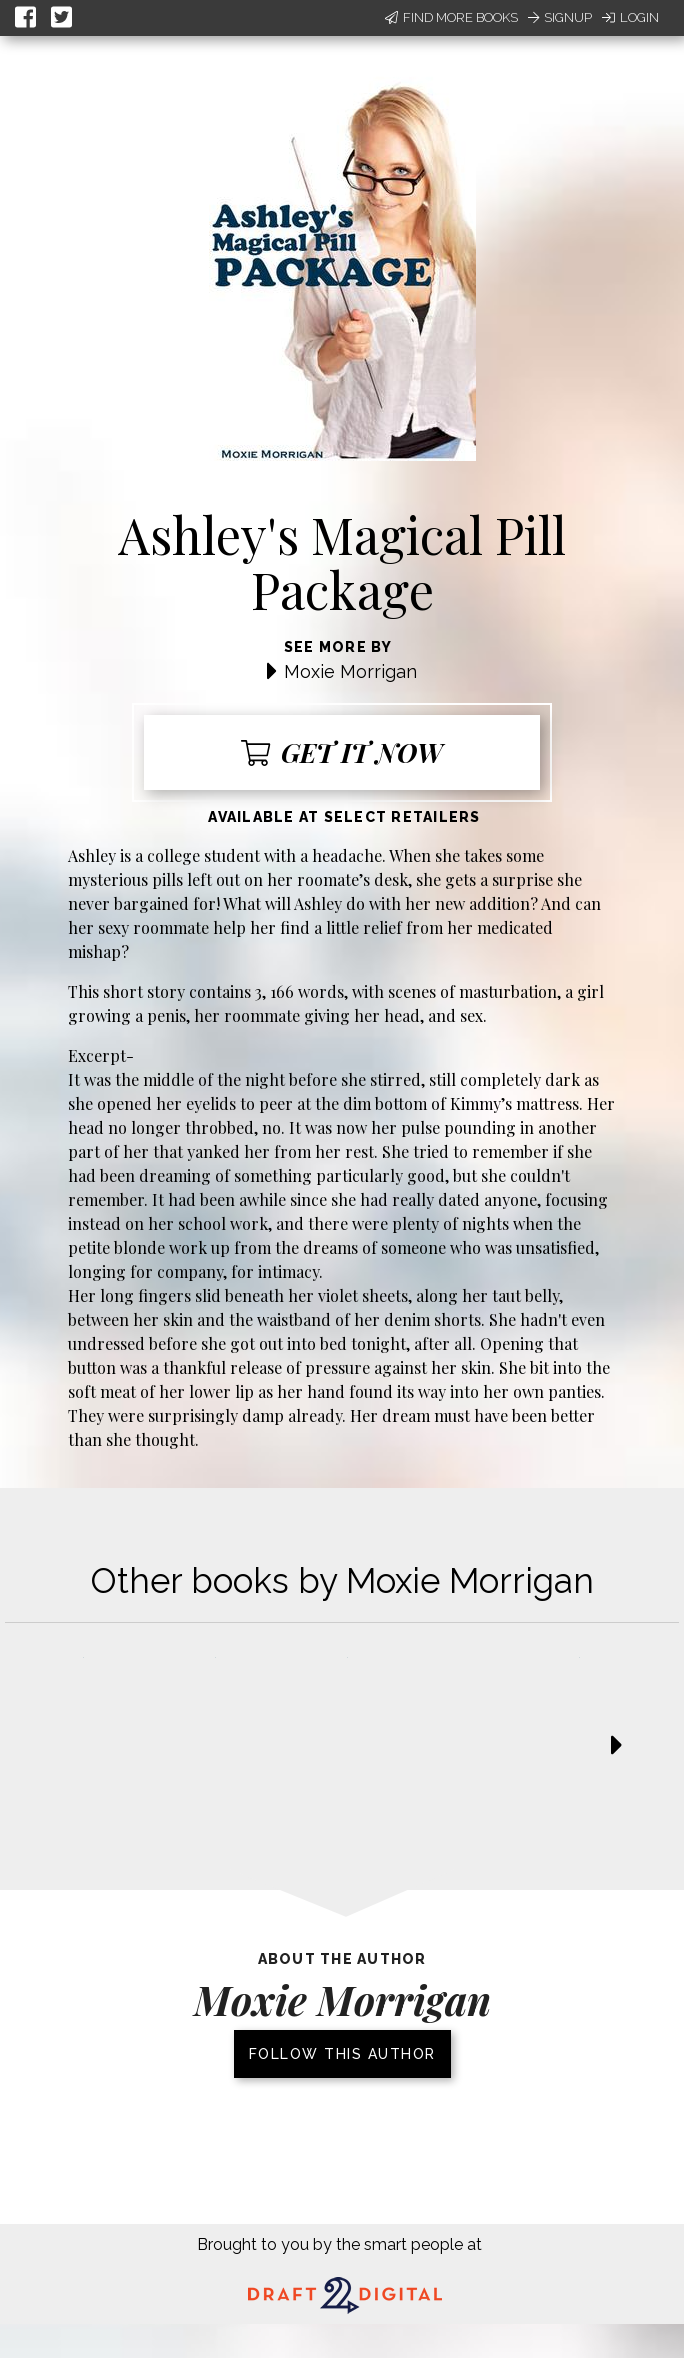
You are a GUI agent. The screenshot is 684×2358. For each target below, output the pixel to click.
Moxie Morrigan (350, 671)
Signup (560, 17)
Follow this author (342, 2054)
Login (630, 17)
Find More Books (451, 17)
